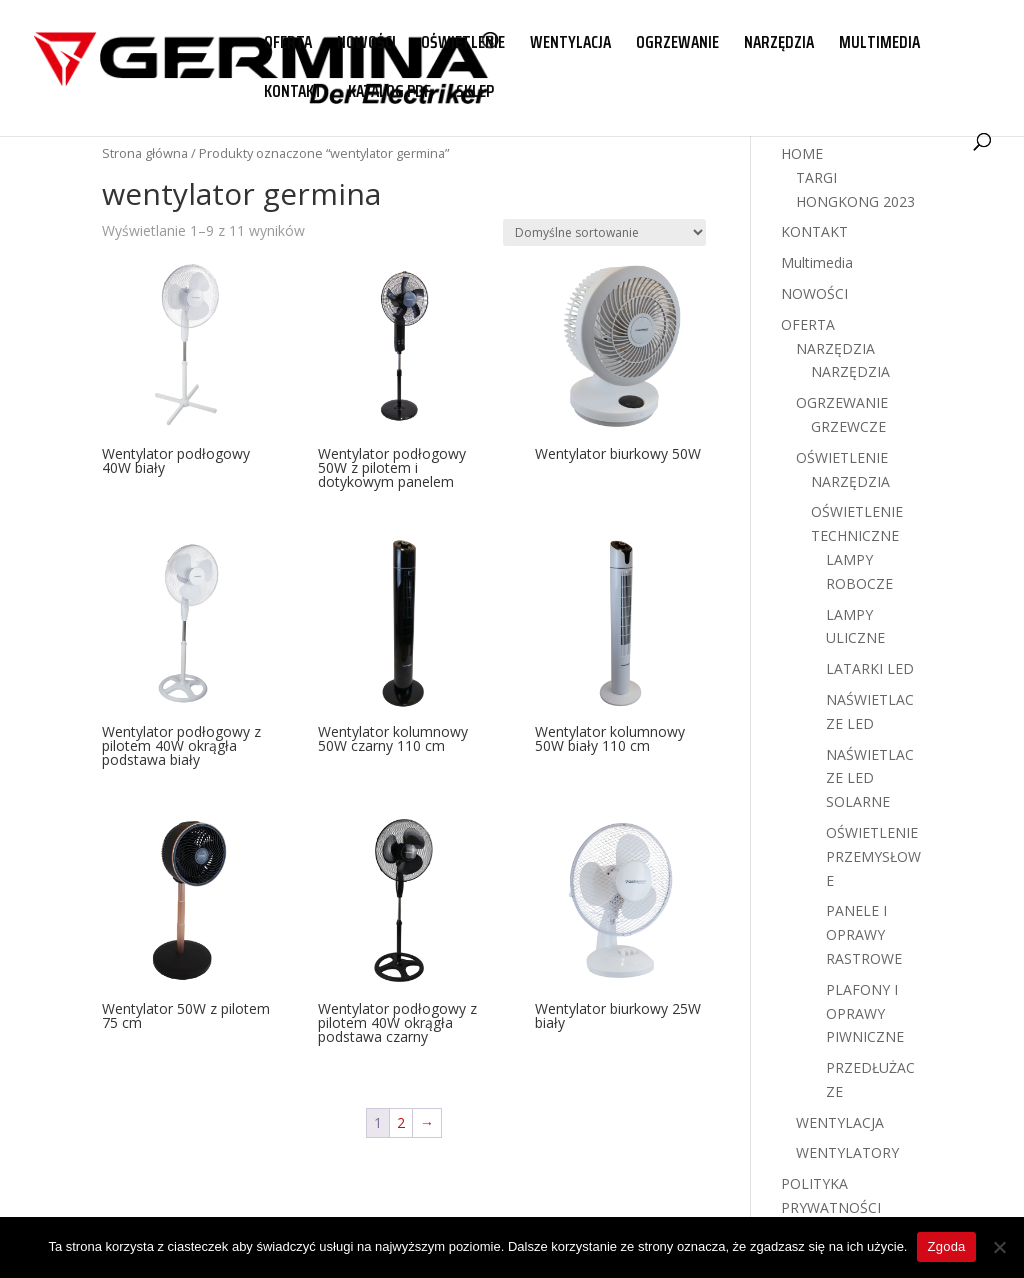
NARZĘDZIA (779, 45)
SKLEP (475, 94)
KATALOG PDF (389, 94)
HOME (802, 153)
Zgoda (946, 1246)
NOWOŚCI (366, 45)
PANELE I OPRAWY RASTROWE (864, 934)
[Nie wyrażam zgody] (999, 1247)
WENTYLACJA (570, 45)
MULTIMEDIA (879, 45)
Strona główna (145, 153)
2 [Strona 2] (401, 1122)
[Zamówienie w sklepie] (604, 232)
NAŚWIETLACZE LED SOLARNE (870, 778)
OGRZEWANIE (677, 45)
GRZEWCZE (848, 426)
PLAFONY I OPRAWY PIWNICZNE (865, 1013)
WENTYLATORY (847, 1152)
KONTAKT (293, 94)
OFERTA (288, 45)
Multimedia (817, 262)
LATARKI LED (870, 668)
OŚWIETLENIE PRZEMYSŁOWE (873, 856)
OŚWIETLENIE (463, 45)
